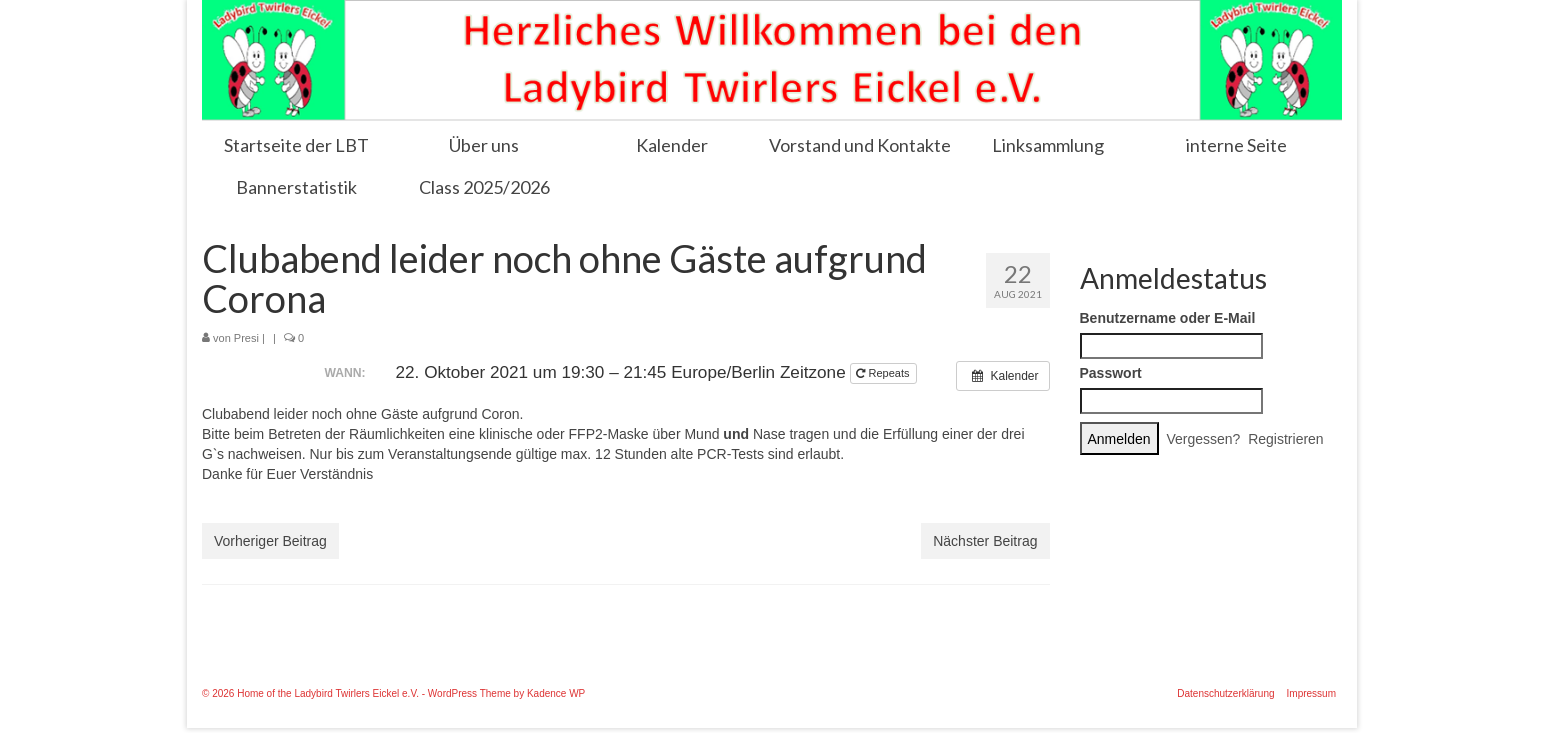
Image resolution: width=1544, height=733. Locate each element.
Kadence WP (556, 693)
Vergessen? (1203, 439)
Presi (246, 338)
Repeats (884, 373)
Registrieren (1285, 439)
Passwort (1111, 373)
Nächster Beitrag (985, 541)
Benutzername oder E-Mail (1168, 318)
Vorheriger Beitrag (270, 541)
